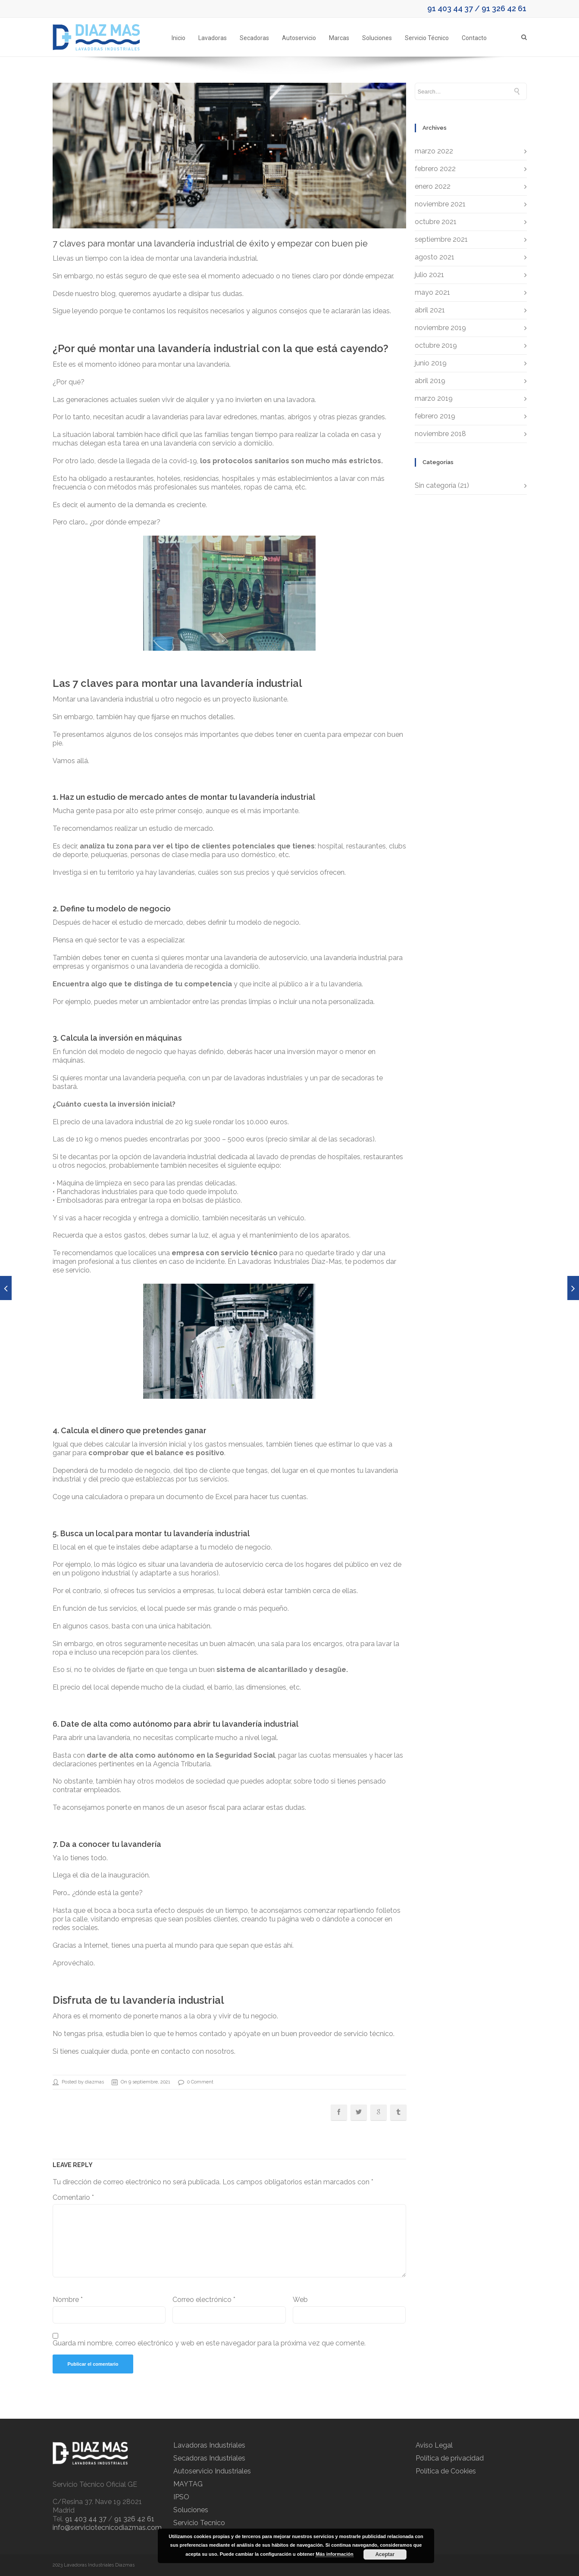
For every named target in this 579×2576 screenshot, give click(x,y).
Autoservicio (299, 37)
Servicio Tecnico (199, 2523)
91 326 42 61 (504, 8)
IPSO (181, 2497)
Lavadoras (212, 37)
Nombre (68, 2299)
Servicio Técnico (427, 37)
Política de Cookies (446, 2471)
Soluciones (377, 37)
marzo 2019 (434, 398)
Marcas (339, 37)
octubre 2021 (436, 222)
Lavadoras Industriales (209, 2445)
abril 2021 (430, 310)
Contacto (474, 37)
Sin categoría (435, 485)
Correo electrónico (203, 2299)
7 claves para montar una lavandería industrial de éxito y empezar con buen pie (210, 243)
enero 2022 (433, 186)
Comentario (73, 2197)
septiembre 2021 (441, 239)
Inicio (178, 37)
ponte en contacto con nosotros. (183, 2051)
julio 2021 (429, 275)
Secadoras (254, 37)
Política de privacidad (450, 2458)
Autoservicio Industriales (212, 2471)
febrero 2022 (435, 169)
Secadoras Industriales (209, 2458)
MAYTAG (188, 2484)
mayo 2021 (432, 292)
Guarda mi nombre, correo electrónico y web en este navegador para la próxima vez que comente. (209, 2343)
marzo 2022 (434, 151)
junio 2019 (431, 363)
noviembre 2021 (440, 204)
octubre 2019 (436, 345)
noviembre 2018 (440, 434)
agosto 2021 (434, 257)
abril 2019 (430, 381)
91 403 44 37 (450, 8)
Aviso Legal (434, 2445)
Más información (334, 2554)
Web (300, 2299)
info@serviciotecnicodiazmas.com (107, 2527)
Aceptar (384, 2554)
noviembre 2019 (440, 328)
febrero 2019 (435, 416)
